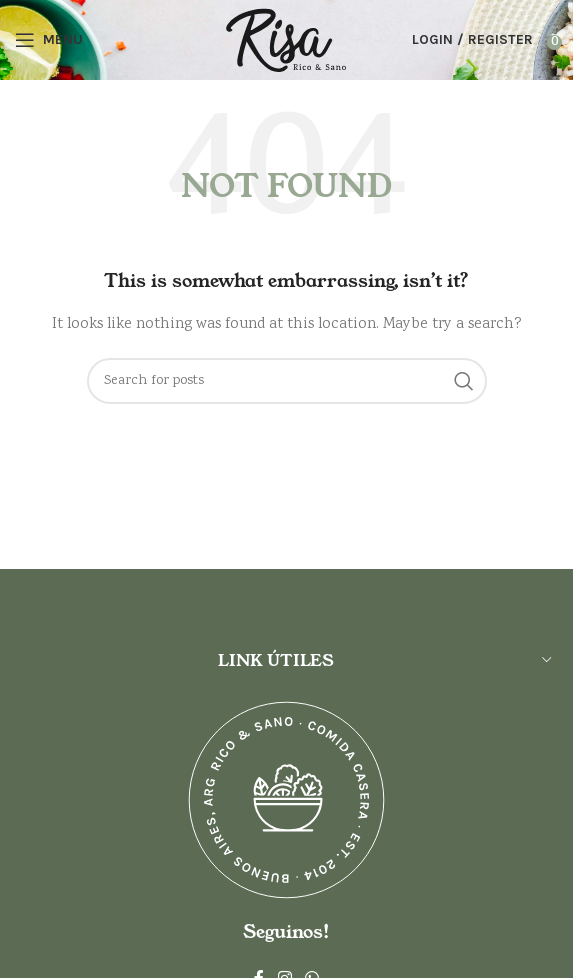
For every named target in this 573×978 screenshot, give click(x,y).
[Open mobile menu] (49, 40)
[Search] (287, 381)
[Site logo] (286, 40)
